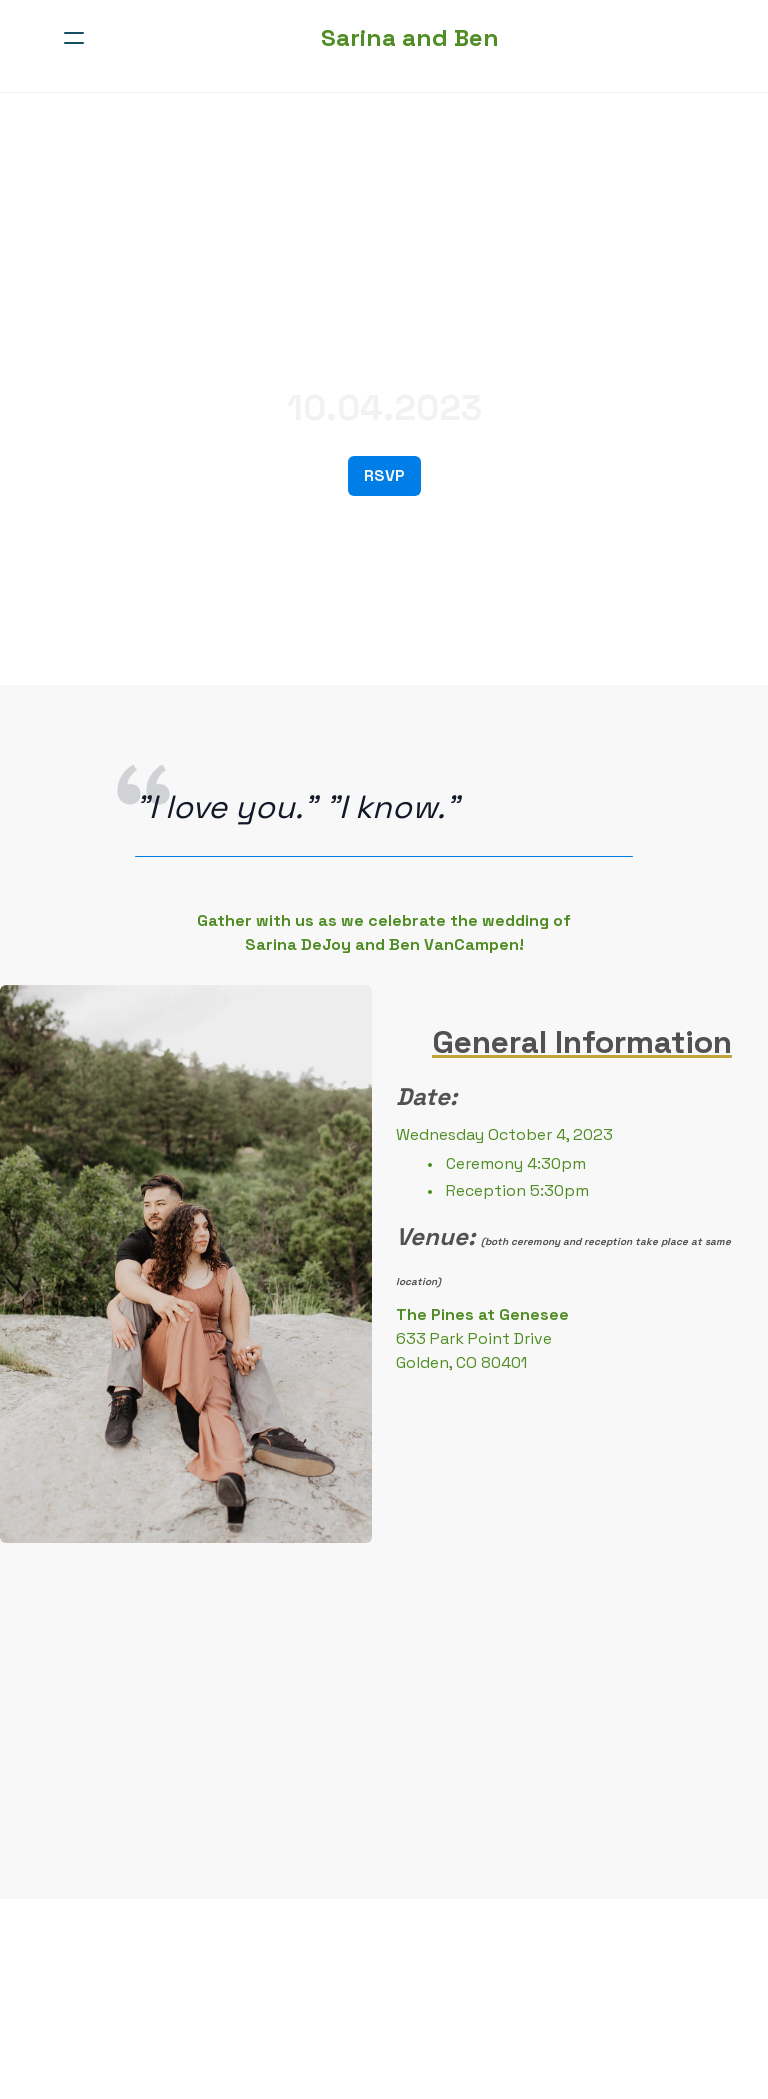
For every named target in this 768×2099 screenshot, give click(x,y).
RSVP (384, 475)
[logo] (410, 38)
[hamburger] (74, 38)
